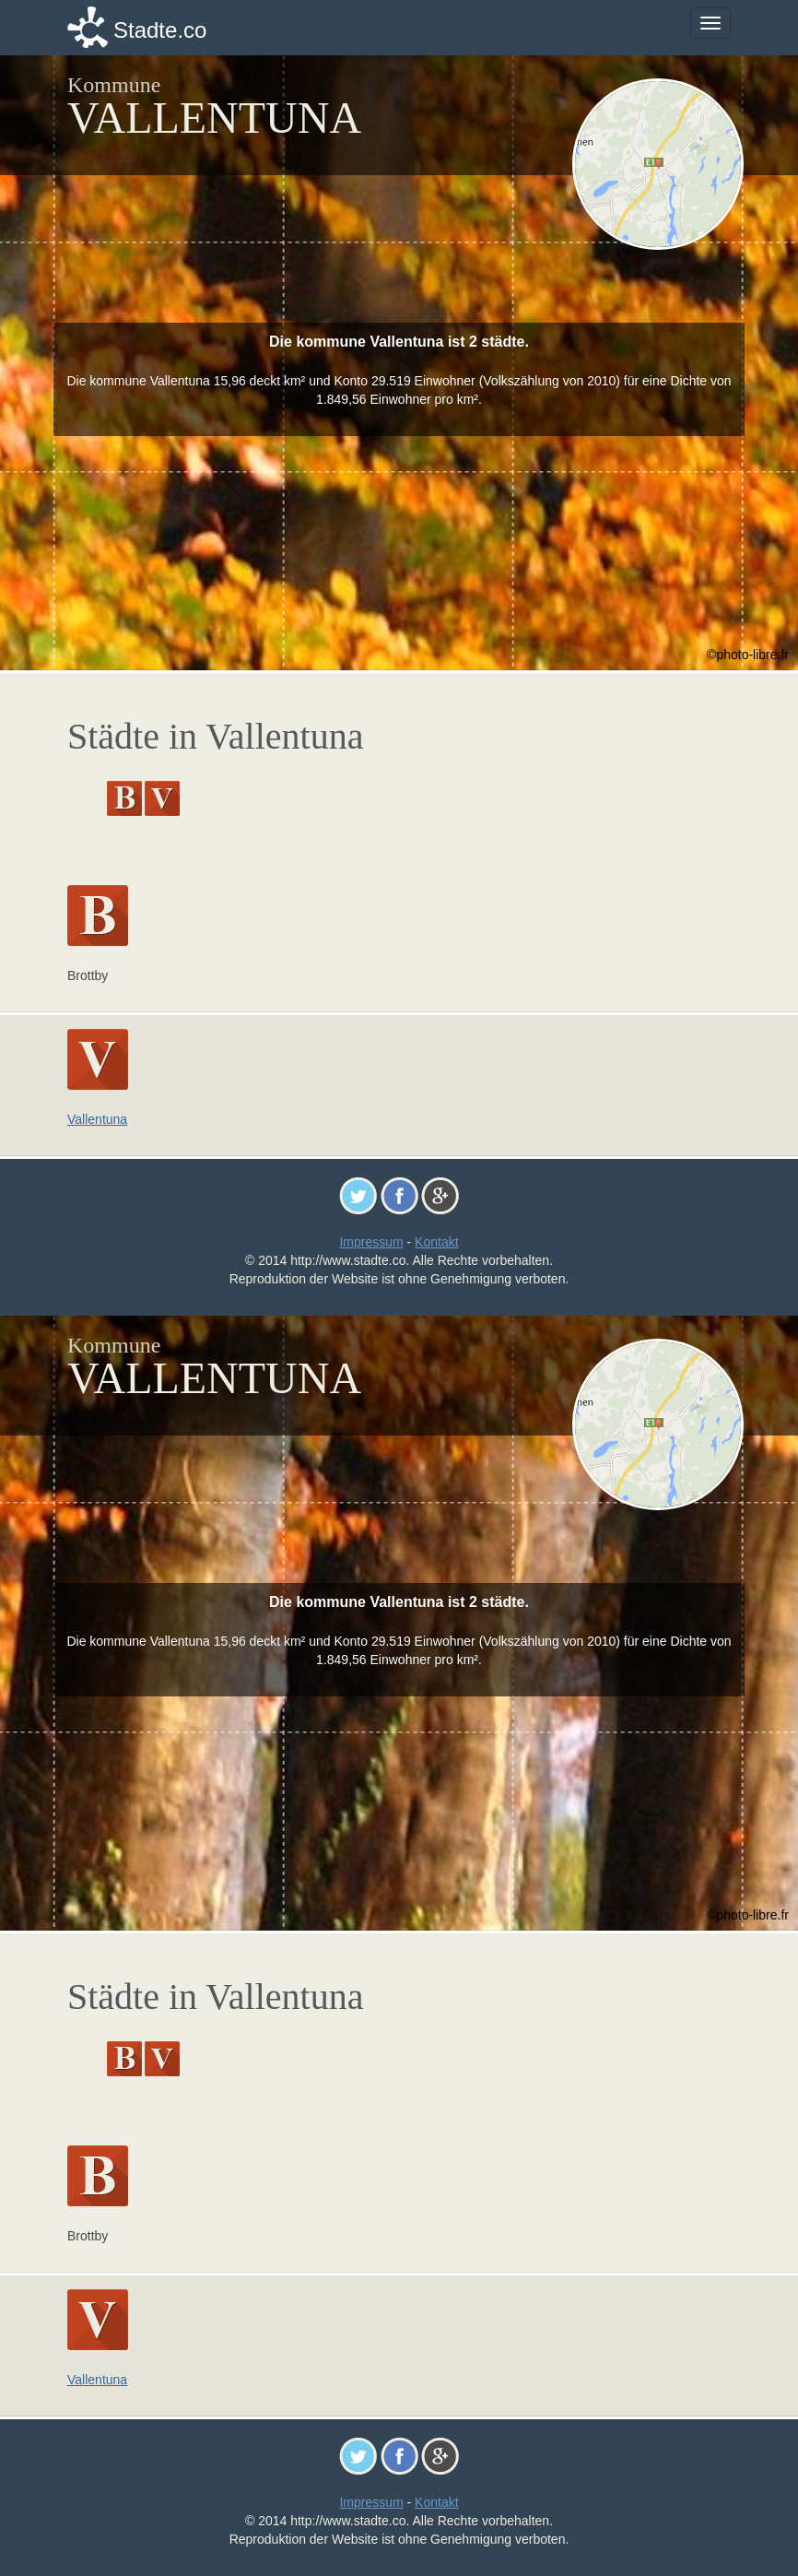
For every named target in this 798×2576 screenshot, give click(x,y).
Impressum (371, 1242)
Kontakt (436, 1242)
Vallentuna (97, 1119)
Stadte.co (159, 30)
